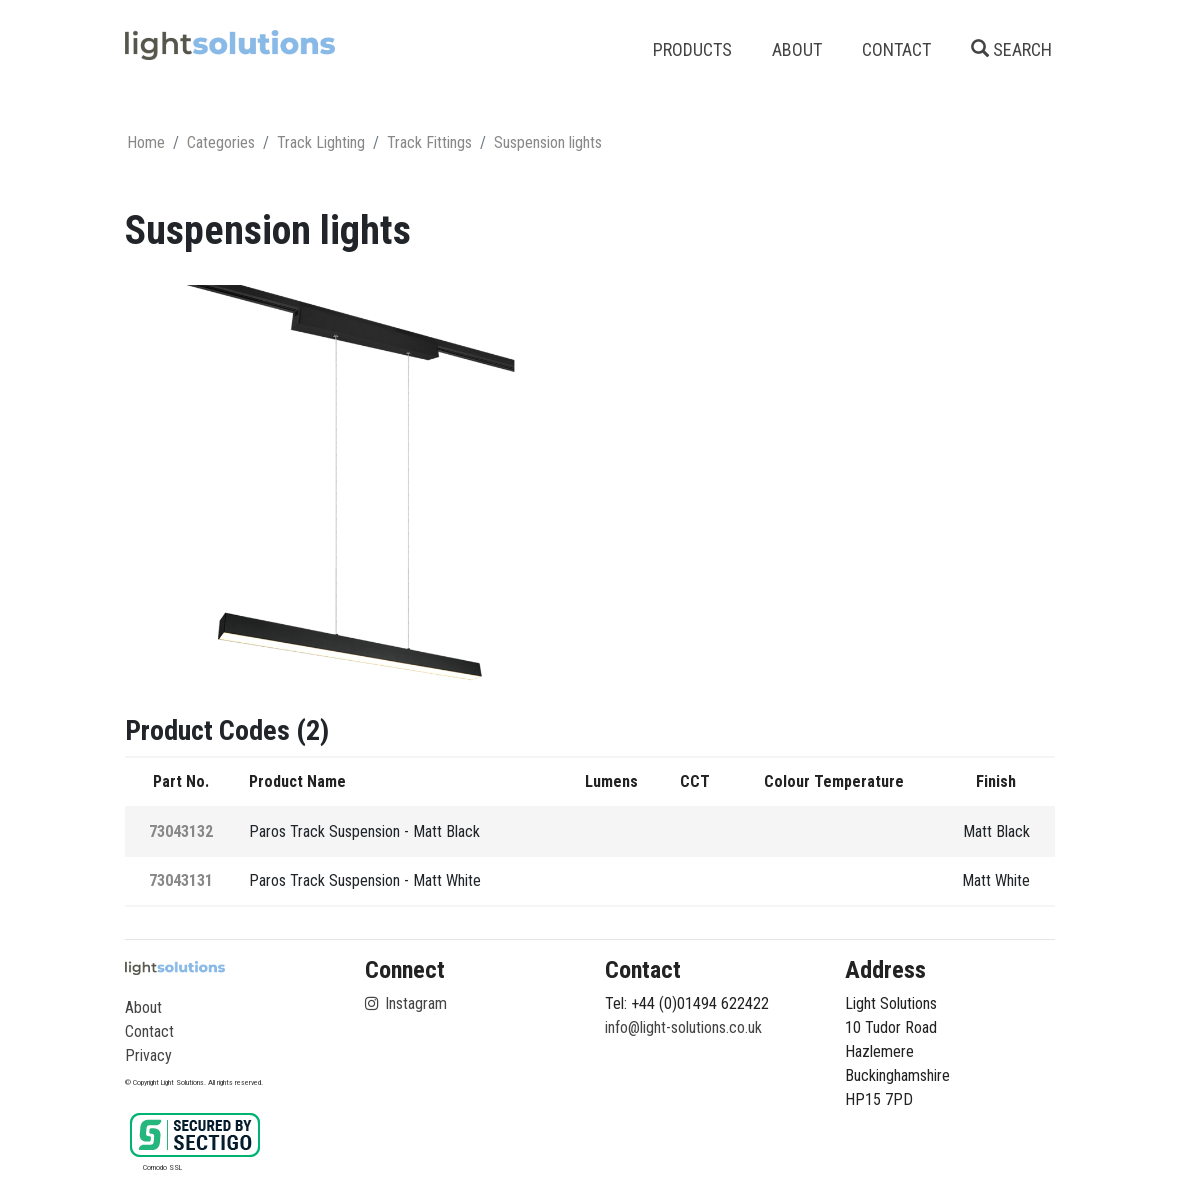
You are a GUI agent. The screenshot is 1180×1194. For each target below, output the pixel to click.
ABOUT (797, 49)
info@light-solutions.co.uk (683, 1027)
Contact (149, 1031)
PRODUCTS (692, 49)
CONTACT (896, 49)
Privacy (148, 1055)
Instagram (406, 1003)
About (143, 1007)
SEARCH (1011, 49)
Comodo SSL (162, 1167)
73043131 (181, 880)
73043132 (181, 831)
